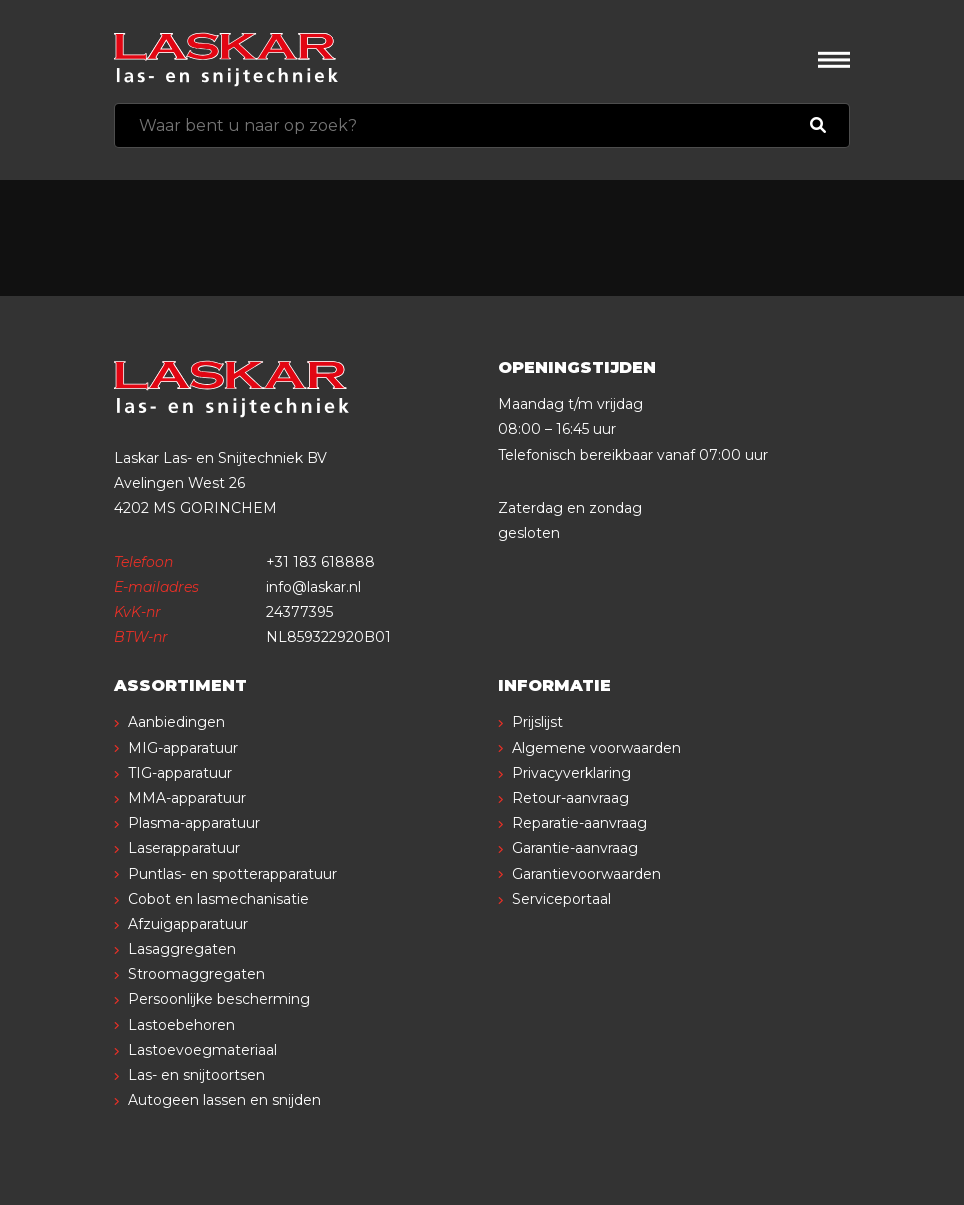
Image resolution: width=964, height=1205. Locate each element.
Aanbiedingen (176, 722)
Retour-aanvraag (570, 798)
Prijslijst (537, 722)
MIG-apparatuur (183, 748)
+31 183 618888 (320, 562)
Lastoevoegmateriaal (202, 1050)
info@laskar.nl (313, 587)
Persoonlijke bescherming (219, 999)
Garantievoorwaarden (586, 874)
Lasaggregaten (182, 949)
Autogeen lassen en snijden (224, 1100)
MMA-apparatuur (187, 798)
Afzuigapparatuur (188, 924)
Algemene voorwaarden (596, 748)
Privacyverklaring (571, 773)
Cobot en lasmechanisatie (218, 899)
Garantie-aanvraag (575, 848)
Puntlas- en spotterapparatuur (232, 874)
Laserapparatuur (184, 848)
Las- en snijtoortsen (196, 1075)
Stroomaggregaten (196, 974)
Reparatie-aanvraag (579, 823)
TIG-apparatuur (180, 773)
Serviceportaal (561, 899)
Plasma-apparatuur (194, 823)
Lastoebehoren (181, 1025)
